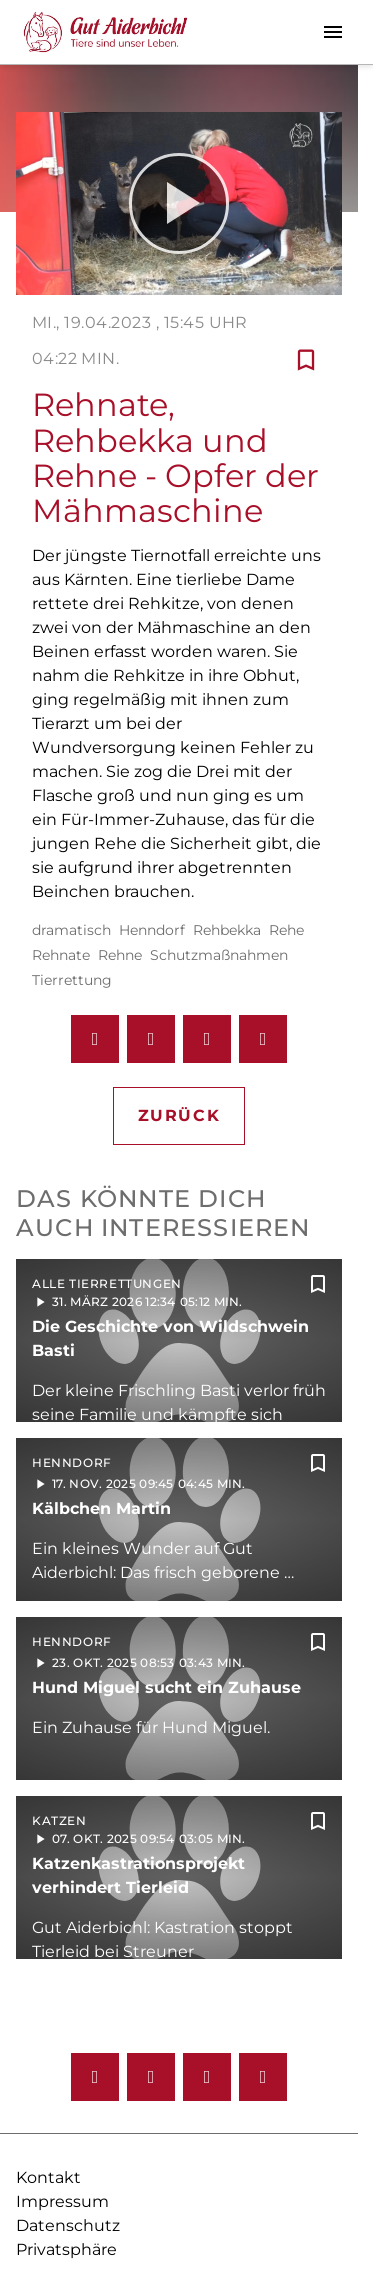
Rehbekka (227, 930)
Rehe (286, 930)
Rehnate (61, 955)
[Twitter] (263, 2077)
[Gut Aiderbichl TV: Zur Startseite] (105, 32)
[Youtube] (207, 2077)
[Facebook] (95, 2077)
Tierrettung (72, 980)
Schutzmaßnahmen (219, 955)
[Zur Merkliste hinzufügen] (306, 359)
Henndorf (152, 930)
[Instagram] (151, 2077)
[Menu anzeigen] (333, 32)
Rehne (120, 955)
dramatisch (71, 930)
